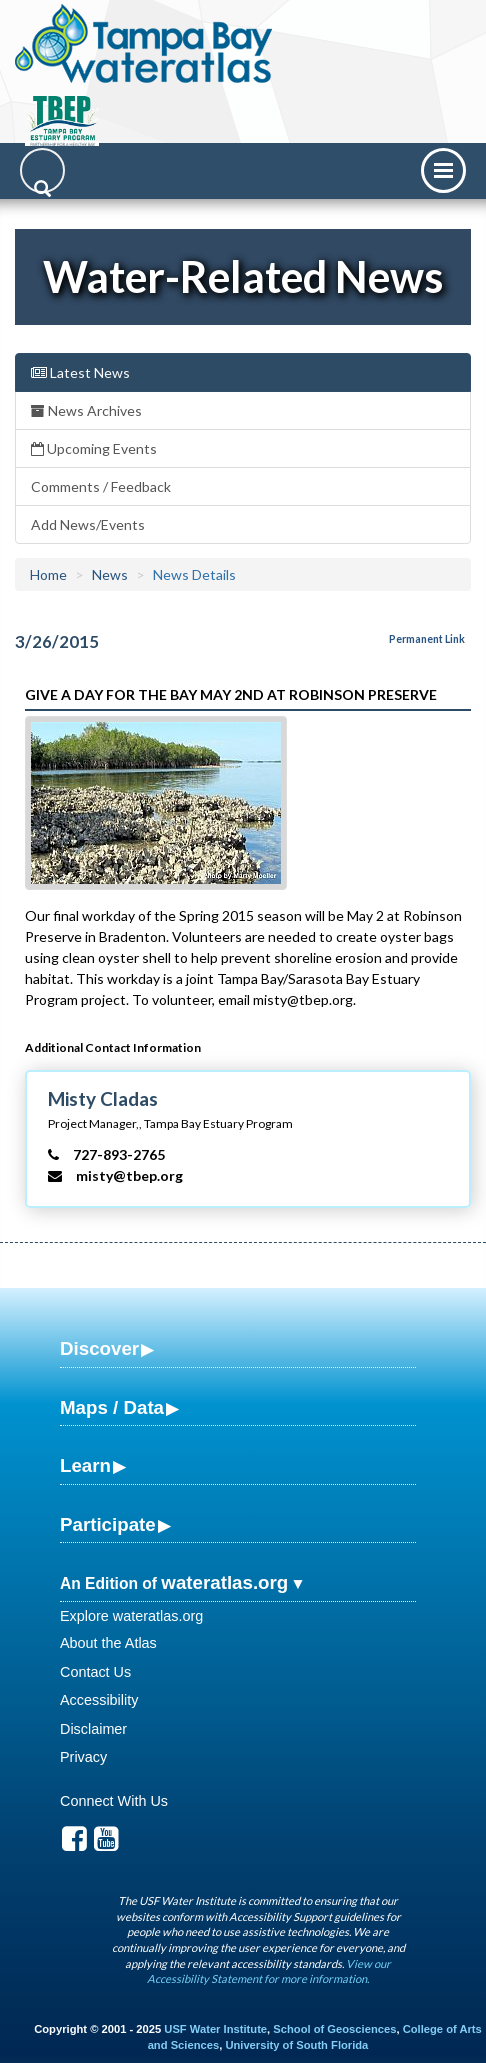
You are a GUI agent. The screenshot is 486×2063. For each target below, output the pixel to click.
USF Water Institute (215, 2029)
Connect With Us (114, 1801)
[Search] (42, 170)
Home (48, 574)
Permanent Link (427, 639)
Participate (108, 1524)
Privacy (83, 1757)
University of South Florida (296, 2045)
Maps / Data (112, 1407)
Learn (85, 1465)
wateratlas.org (224, 1582)
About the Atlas (108, 1643)
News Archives (86, 410)
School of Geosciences (334, 2029)
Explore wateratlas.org (131, 1616)
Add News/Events (88, 524)
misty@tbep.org (129, 1175)
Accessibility (99, 1700)
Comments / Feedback (101, 486)
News (110, 574)
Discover (99, 1348)
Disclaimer (93, 1729)
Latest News (80, 372)
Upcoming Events (94, 448)
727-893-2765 (119, 1154)
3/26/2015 (57, 641)
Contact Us (95, 1672)
